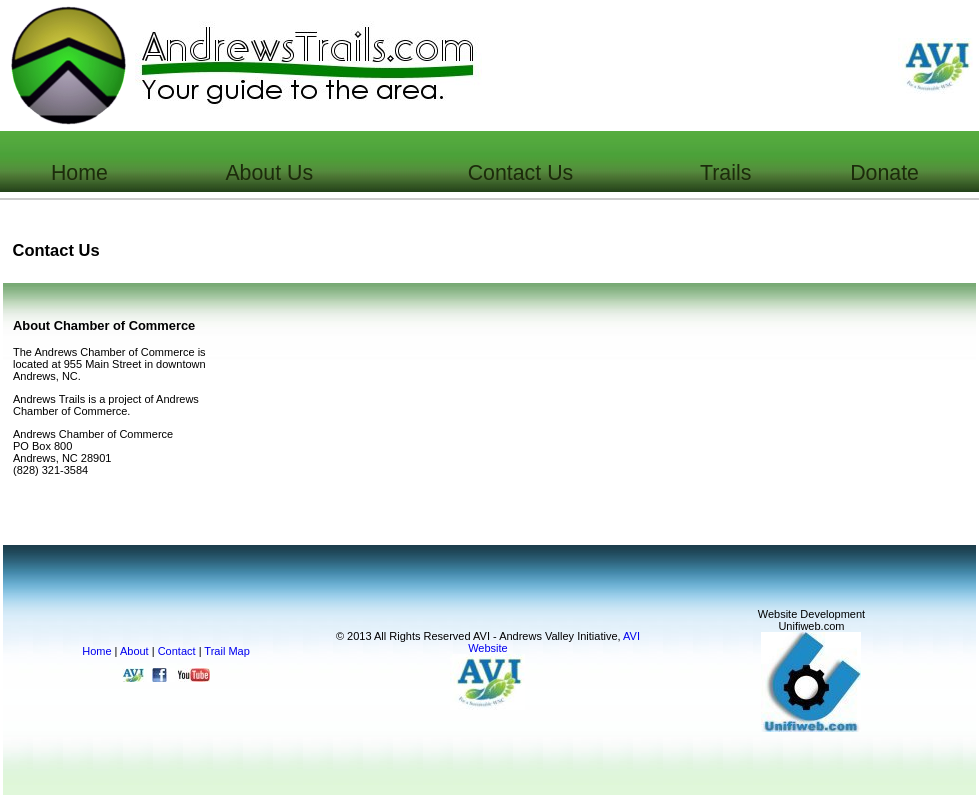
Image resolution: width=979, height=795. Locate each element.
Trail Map (226, 651)
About (134, 651)
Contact (177, 651)
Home (96, 651)
